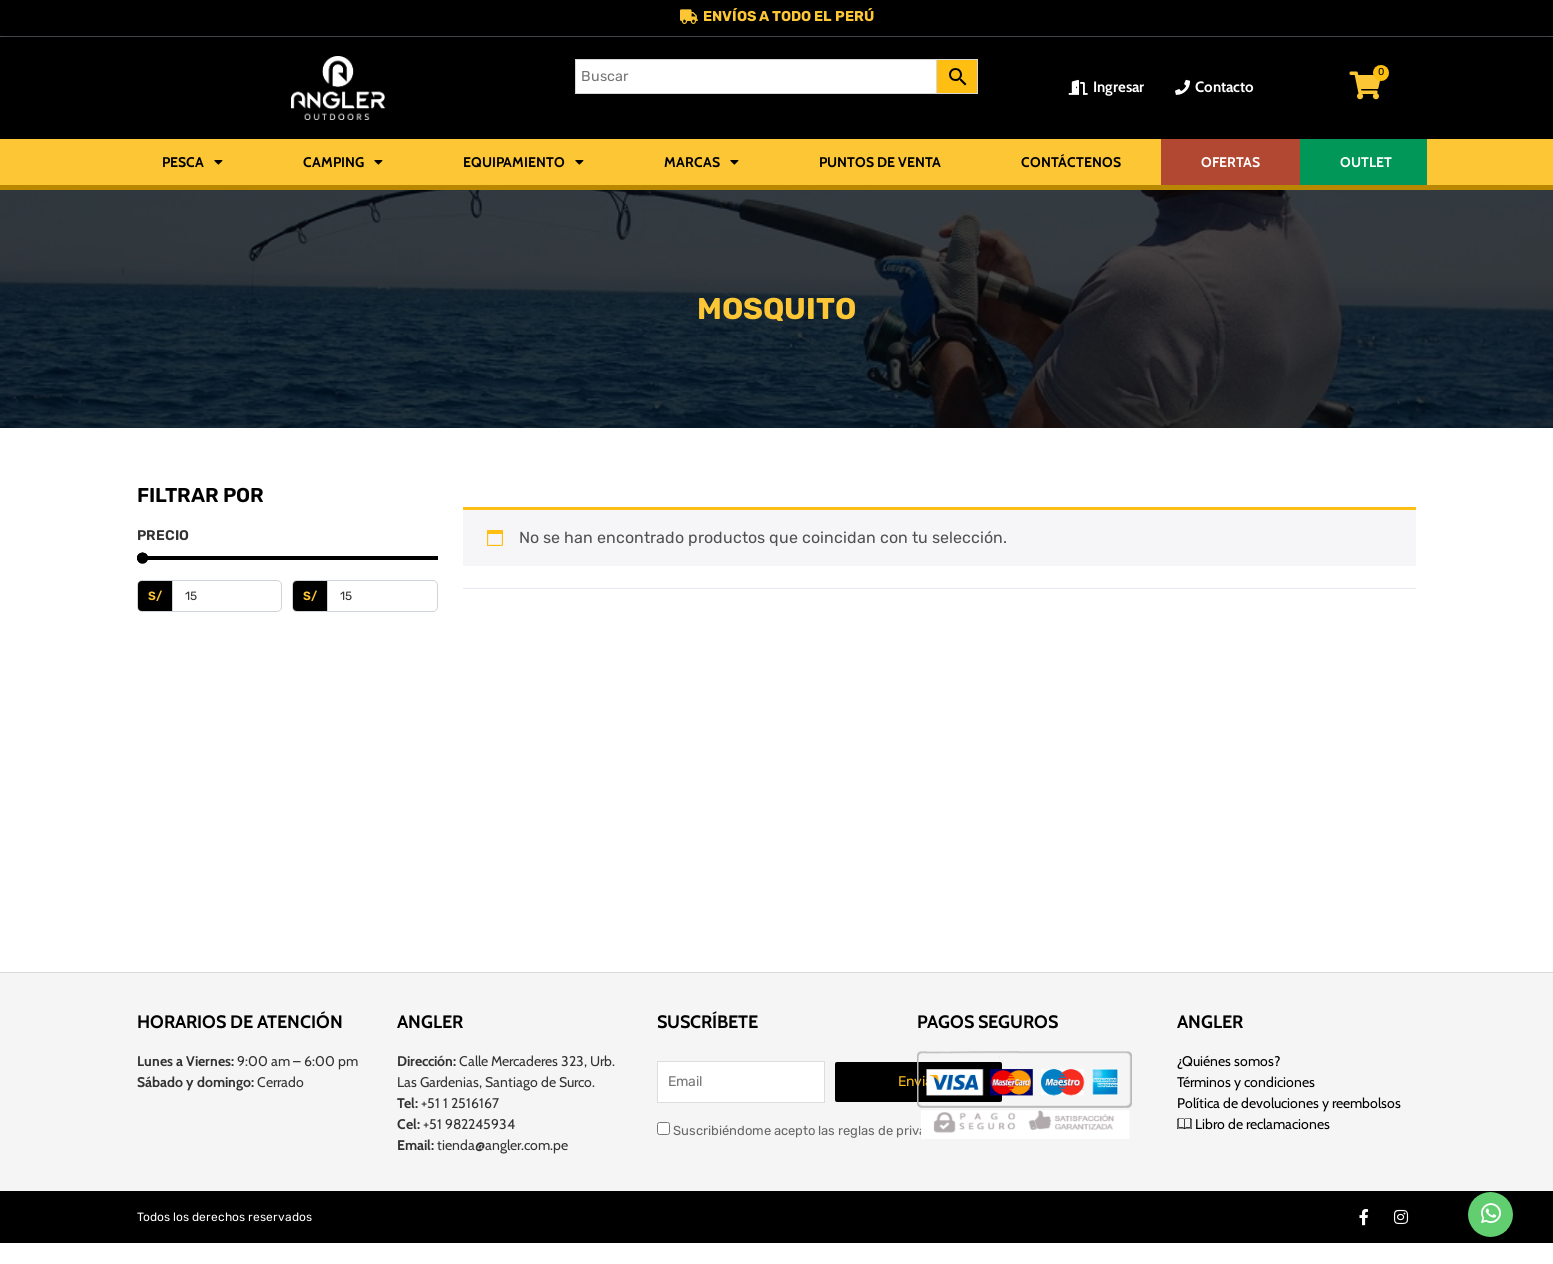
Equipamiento (523, 164)
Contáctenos (1071, 164)
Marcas (701, 164)
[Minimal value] (287, 560)
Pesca (192, 164)
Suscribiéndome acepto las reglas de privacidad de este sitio (845, 1127)
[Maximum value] (382, 598)
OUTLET (1366, 164)
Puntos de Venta (880, 164)
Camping (343, 164)
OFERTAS (1230, 164)
